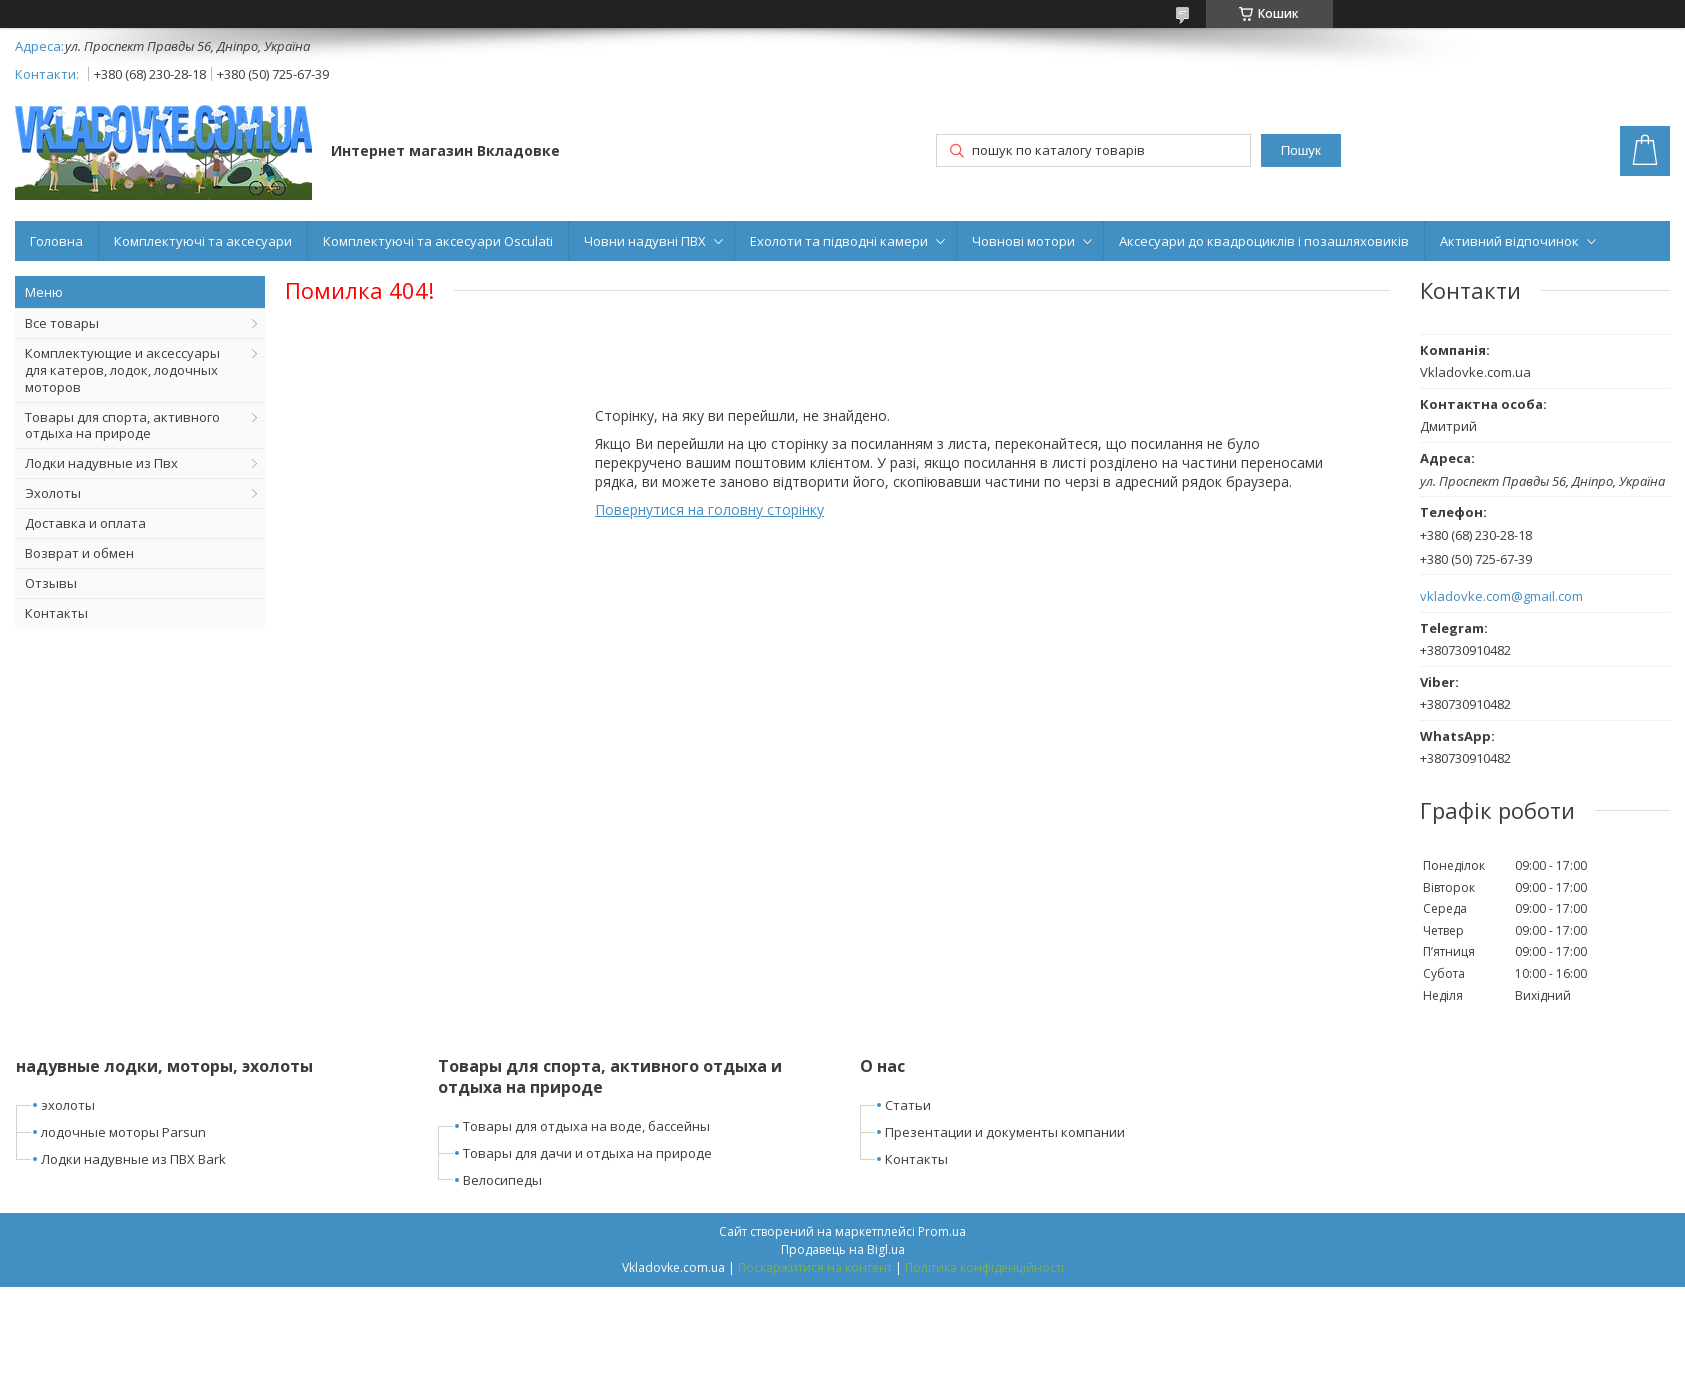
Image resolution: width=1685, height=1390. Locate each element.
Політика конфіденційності (984, 1267)
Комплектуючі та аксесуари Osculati (438, 241)
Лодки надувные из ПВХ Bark (133, 1159)
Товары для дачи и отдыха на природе (587, 1153)
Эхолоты (53, 493)
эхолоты (68, 1105)
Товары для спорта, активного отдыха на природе (122, 425)
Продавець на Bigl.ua (843, 1249)
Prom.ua (942, 1231)
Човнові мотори (1023, 241)
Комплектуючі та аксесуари (203, 241)
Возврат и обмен (79, 553)
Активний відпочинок (1509, 241)
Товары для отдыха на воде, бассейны (586, 1126)
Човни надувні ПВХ (645, 241)
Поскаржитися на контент (815, 1267)
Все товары (62, 323)
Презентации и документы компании (1005, 1132)
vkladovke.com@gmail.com (1501, 596)
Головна (56, 241)
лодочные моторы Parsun (123, 1132)
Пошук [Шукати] (1301, 150)
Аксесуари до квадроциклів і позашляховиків (1264, 241)
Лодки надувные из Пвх (101, 463)
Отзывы (51, 583)
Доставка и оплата (85, 523)
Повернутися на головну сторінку (709, 509)
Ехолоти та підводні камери (839, 241)
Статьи (908, 1105)
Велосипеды (502, 1180)
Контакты (56, 613)
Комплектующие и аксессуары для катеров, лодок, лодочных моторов (122, 370)
